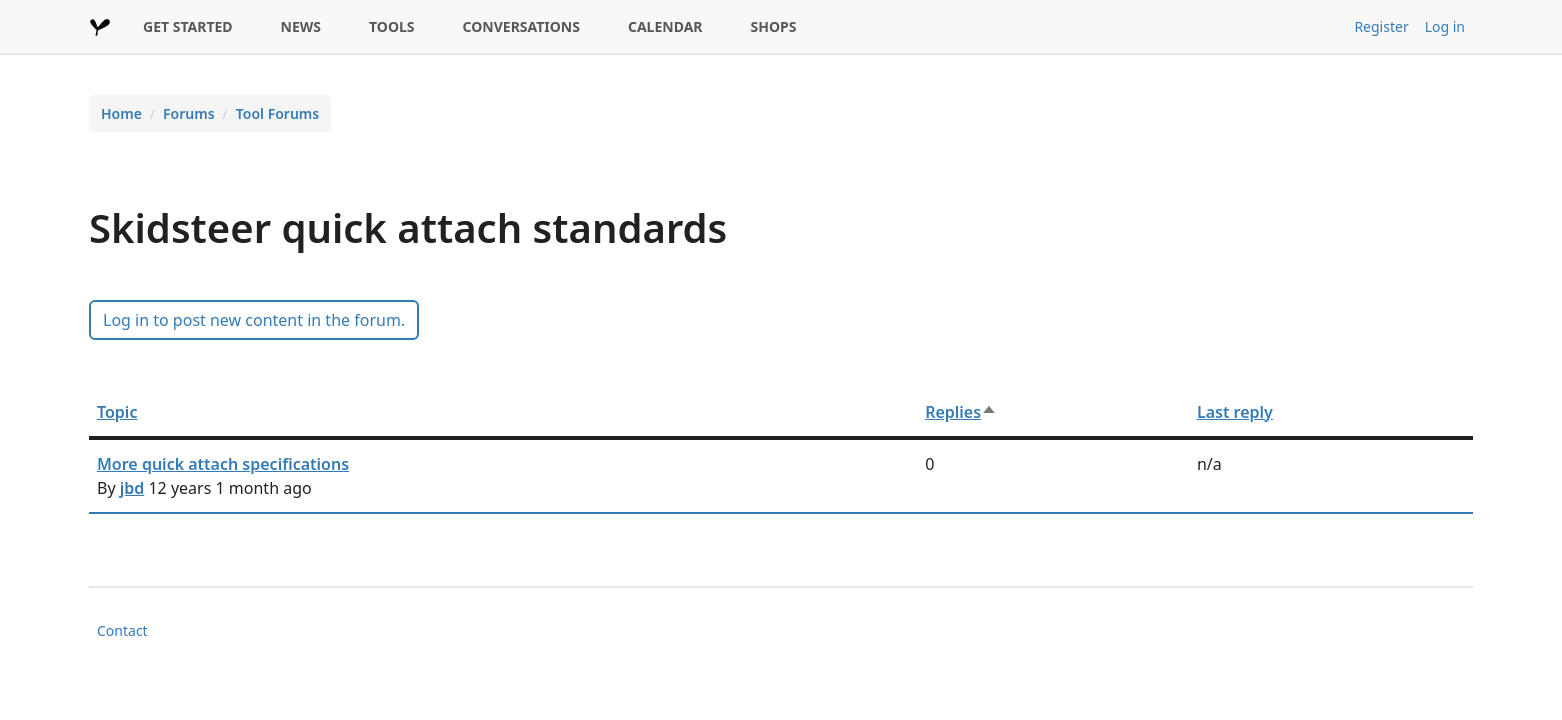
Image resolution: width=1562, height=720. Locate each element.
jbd (132, 488)
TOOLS (392, 26)
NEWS (301, 26)
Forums (189, 113)
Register (1381, 26)
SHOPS (774, 26)
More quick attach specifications (223, 464)
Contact (122, 630)
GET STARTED (188, 26)
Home (121, 113)
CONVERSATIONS (521, 26)
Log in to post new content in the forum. (254, 320)
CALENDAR (665, 26)
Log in (1445, 26)
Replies (961, 412)
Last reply (1235, 412)
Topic (117, 412)
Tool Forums (277, 113)
